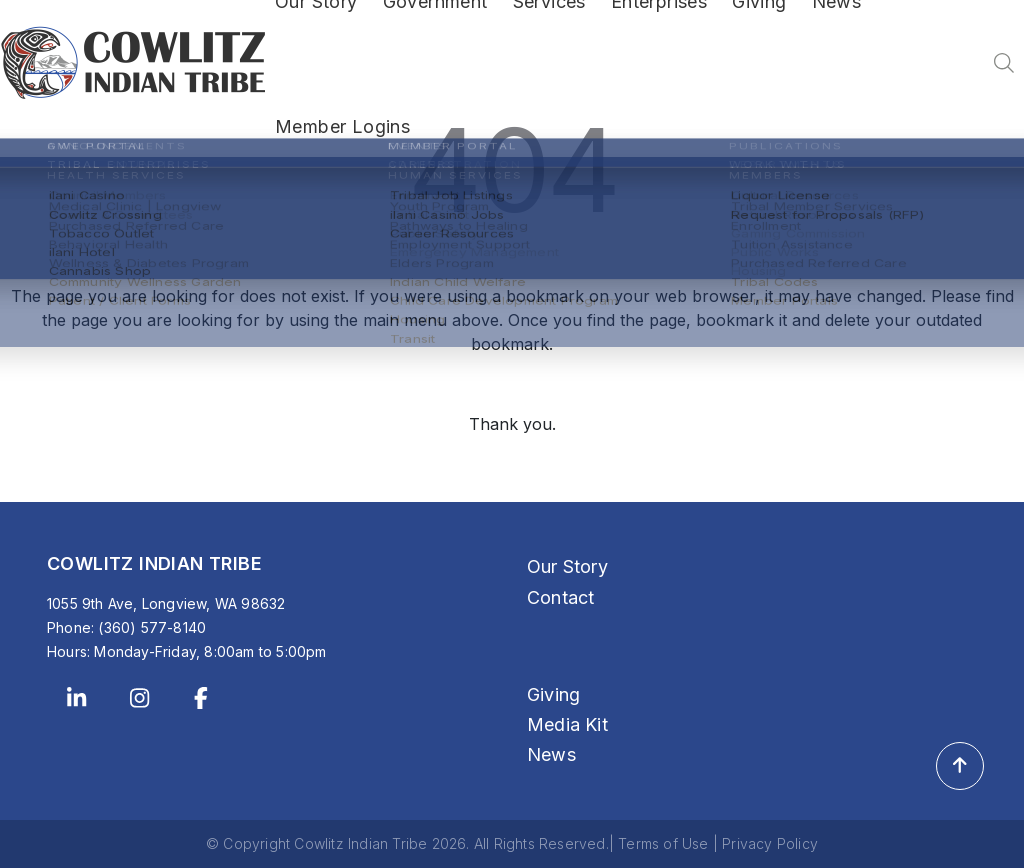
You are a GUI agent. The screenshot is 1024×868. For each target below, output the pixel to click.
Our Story (567, 566)
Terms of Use (663, 843)
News (551, 754)
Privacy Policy (770, 843)
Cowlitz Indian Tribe (360, 843)
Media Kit (567, 724)
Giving (553, 694)
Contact (560, 597)
